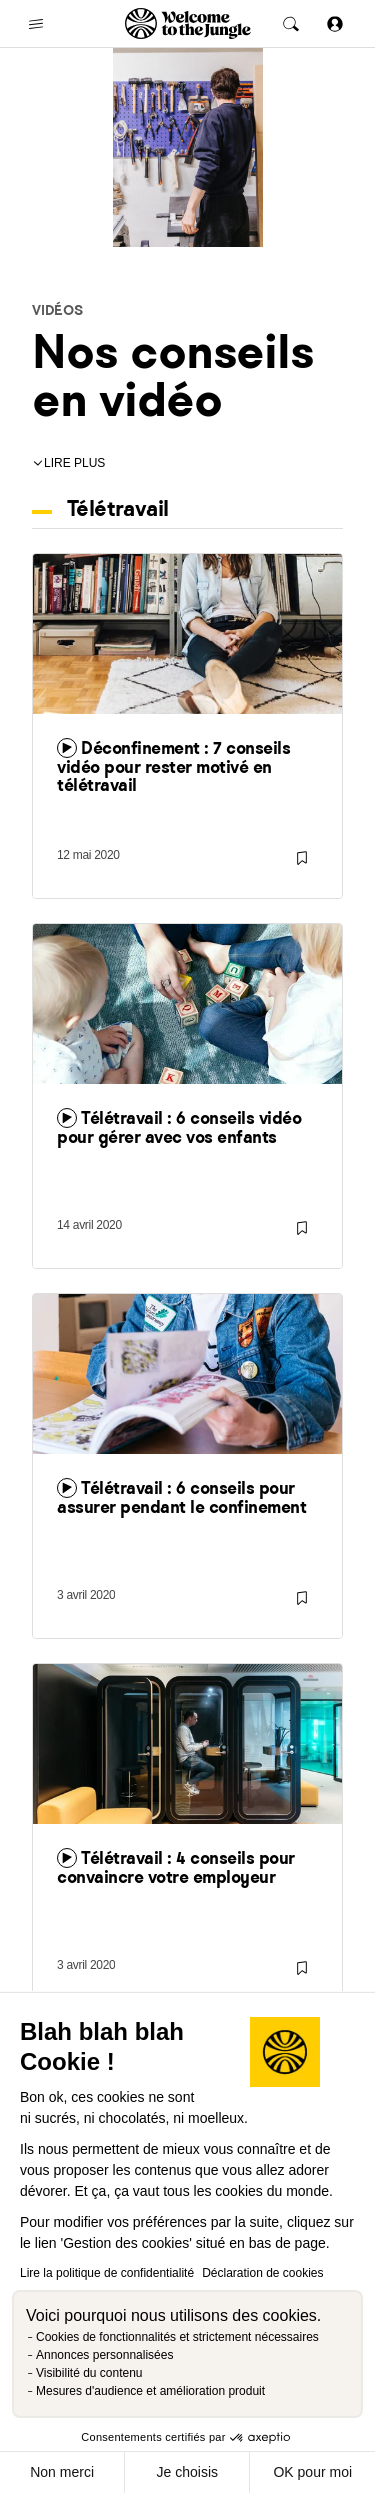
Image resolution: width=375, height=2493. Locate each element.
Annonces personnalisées (104, 2355)
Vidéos (57, 310)
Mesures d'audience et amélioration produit (150, 2391)
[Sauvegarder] (302, 858)
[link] (187, 708)
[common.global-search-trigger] (291, 24)
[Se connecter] (335, 23)
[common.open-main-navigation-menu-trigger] (36, 24)
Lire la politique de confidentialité (107, 2273)
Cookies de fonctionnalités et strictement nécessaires (177, 2337)
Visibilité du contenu (89, 2373)
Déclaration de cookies (262, 2273)
